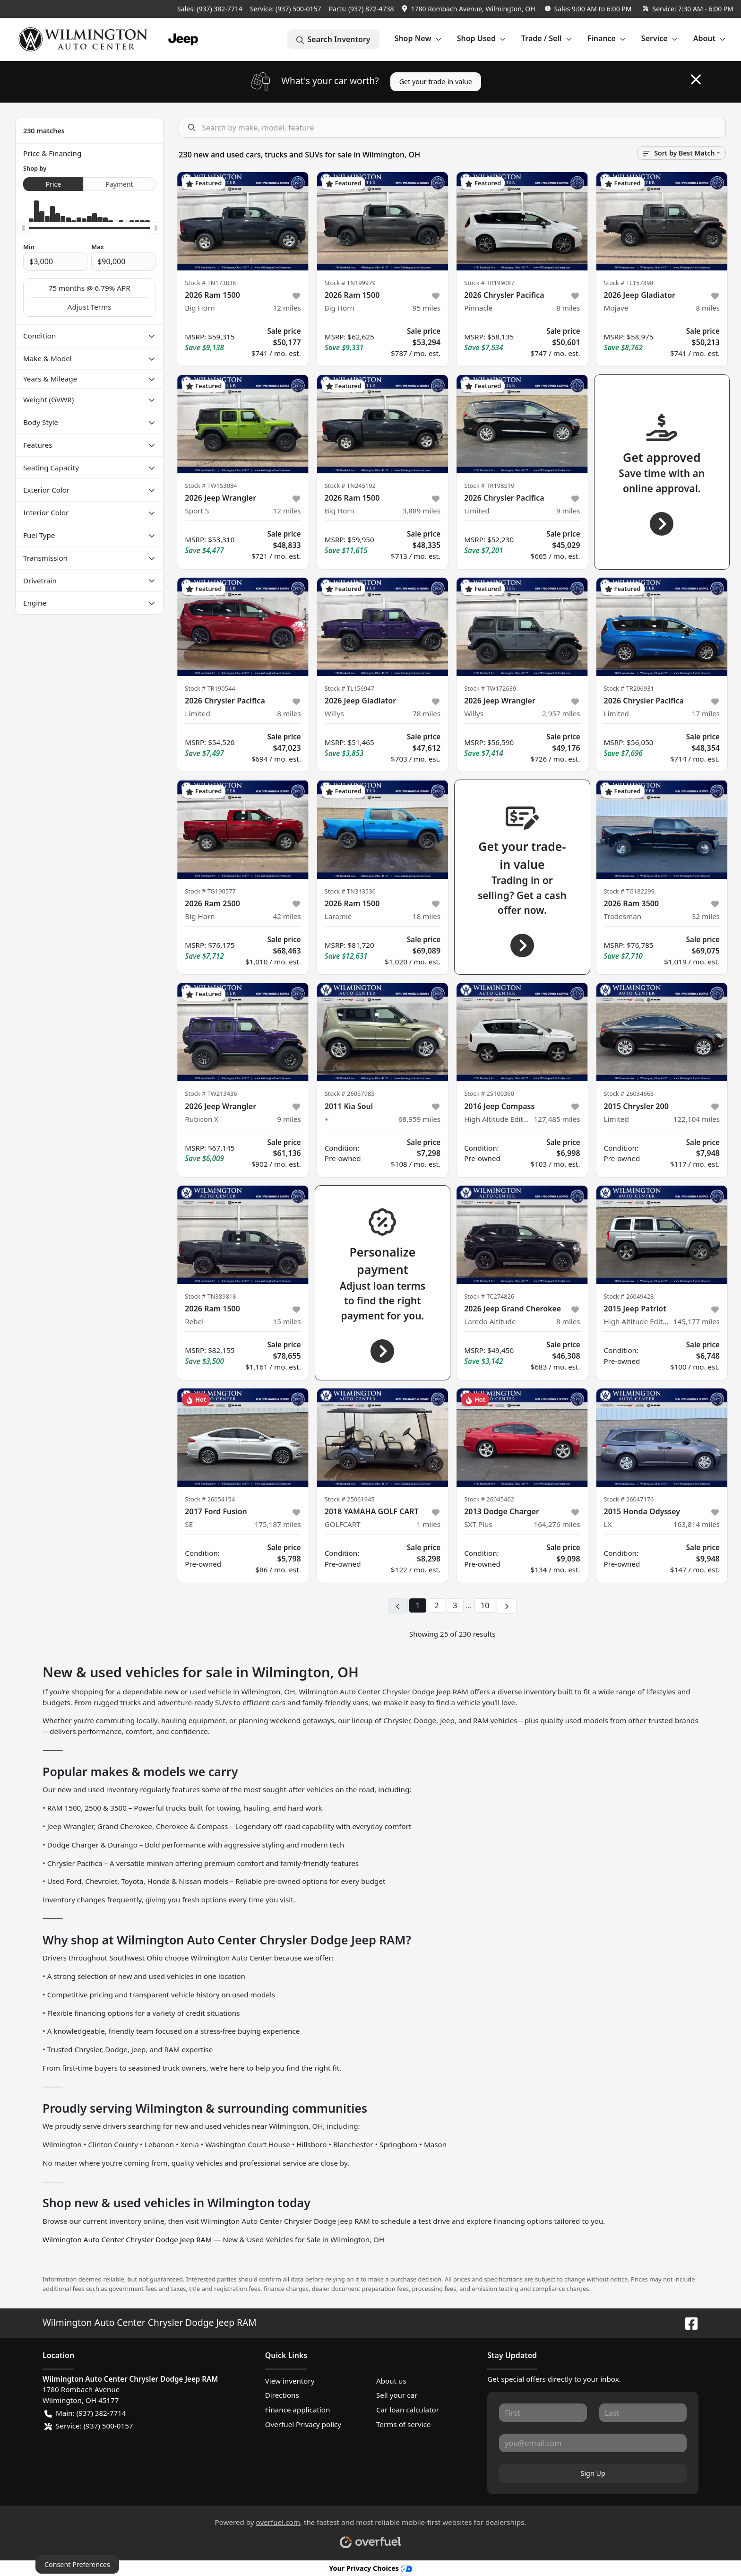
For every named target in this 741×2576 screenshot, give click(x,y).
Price (53, 184)
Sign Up (593, 2473)
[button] (469, 8)
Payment (119, 184)
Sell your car (396, 2395)
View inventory (290, 2380)
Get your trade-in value (435, 81)
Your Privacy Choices (370, 2568)
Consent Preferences (77, 2564)
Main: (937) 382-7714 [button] (85, 2413)
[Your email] (593, 2443)
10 (485, 1605)
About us (391, 2380)
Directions (282, 2395)
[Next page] (507, 1605)
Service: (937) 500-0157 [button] (88, 2425)
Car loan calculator (407, 2409)
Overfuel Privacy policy (303, 2424)
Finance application (297, 2409)
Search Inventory (333, 39)
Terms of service (403, 2424)
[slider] (23, 228)
